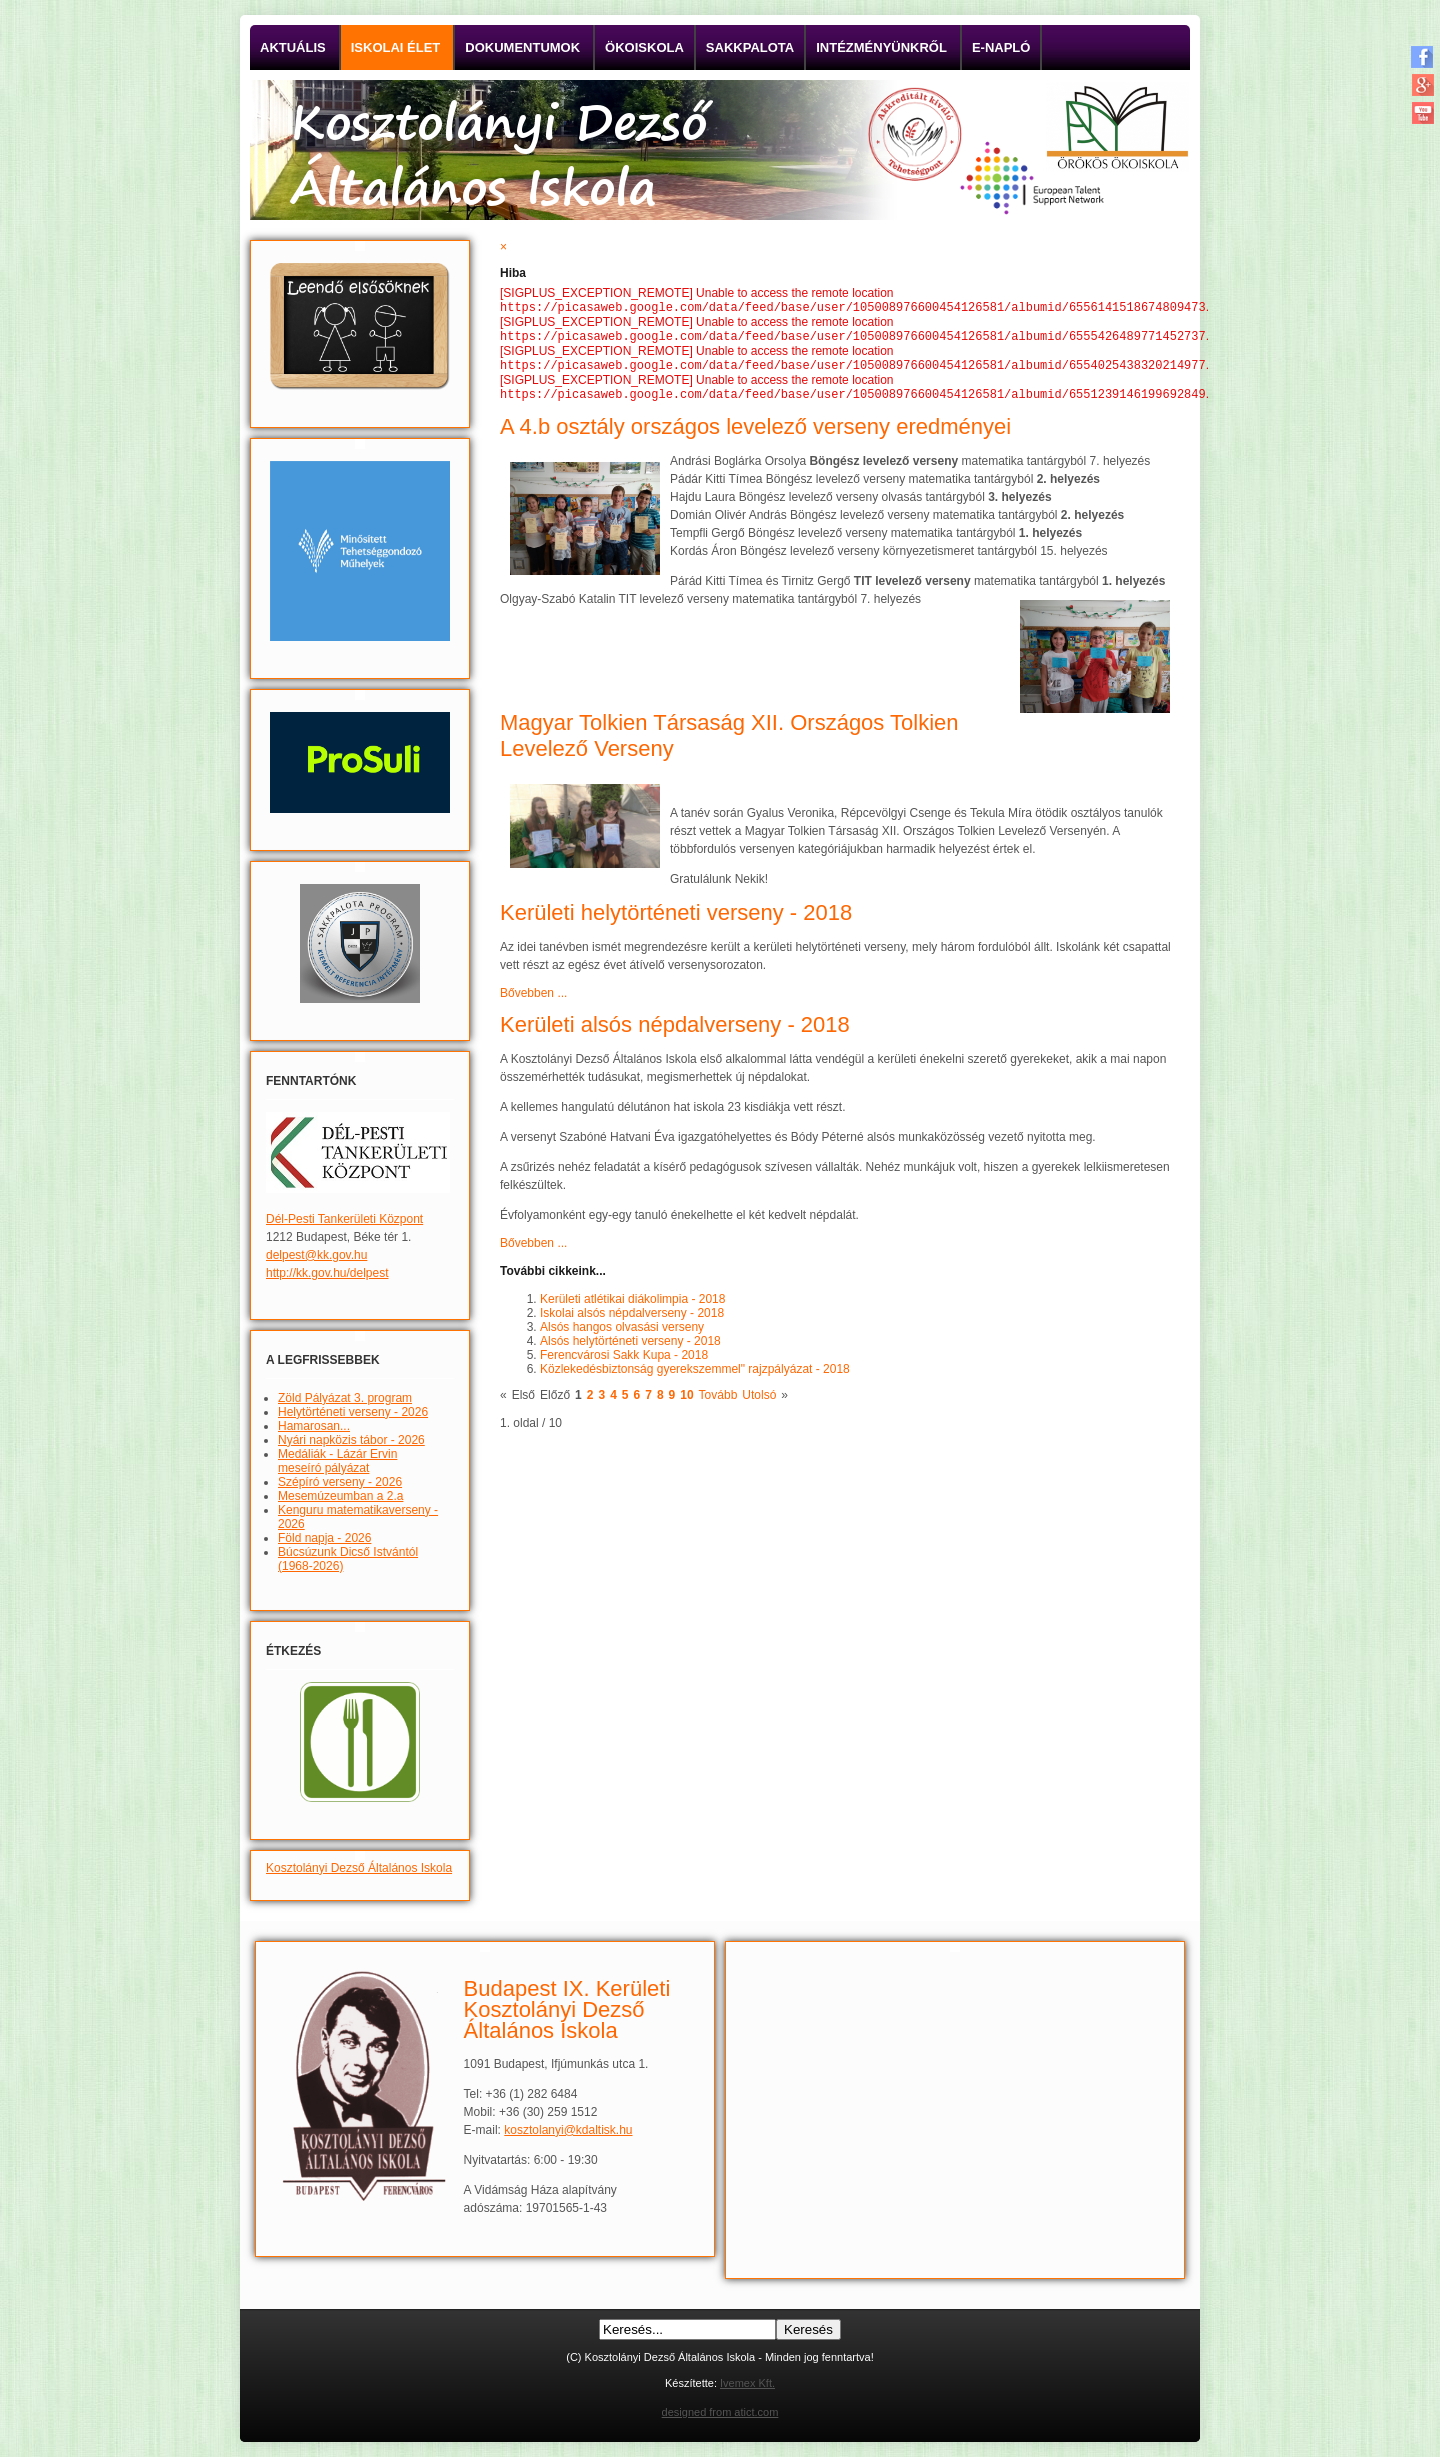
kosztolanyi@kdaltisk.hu (568, 2130)
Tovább (718, 1403)
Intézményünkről (881, 47)
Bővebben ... (533, 1001)
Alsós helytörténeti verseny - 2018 (630, 1349)
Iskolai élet (396, 47)
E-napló (1001, 47)
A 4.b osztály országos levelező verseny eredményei (755, 434)
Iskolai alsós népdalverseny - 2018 (632, 1321)
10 (686, 1403)
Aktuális (293, 47)
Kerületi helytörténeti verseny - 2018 (676, 920)
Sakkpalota (750, 47)
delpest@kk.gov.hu (316, 1255)
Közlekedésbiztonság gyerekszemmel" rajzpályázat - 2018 (695, 1377)
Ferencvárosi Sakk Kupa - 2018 (624, 1363)
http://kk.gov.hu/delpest (327, 1273)
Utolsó (759, 1403)
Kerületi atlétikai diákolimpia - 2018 (632, 1307)
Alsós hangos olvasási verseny (622, 1335)
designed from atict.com (720, 2412)
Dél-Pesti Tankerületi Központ (344, 1219)
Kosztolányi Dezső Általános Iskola (359, 1868)
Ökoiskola (644, 47)
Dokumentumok (522, 47)
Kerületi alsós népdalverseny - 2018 (675, 1032)
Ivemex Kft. (747, 2383)
